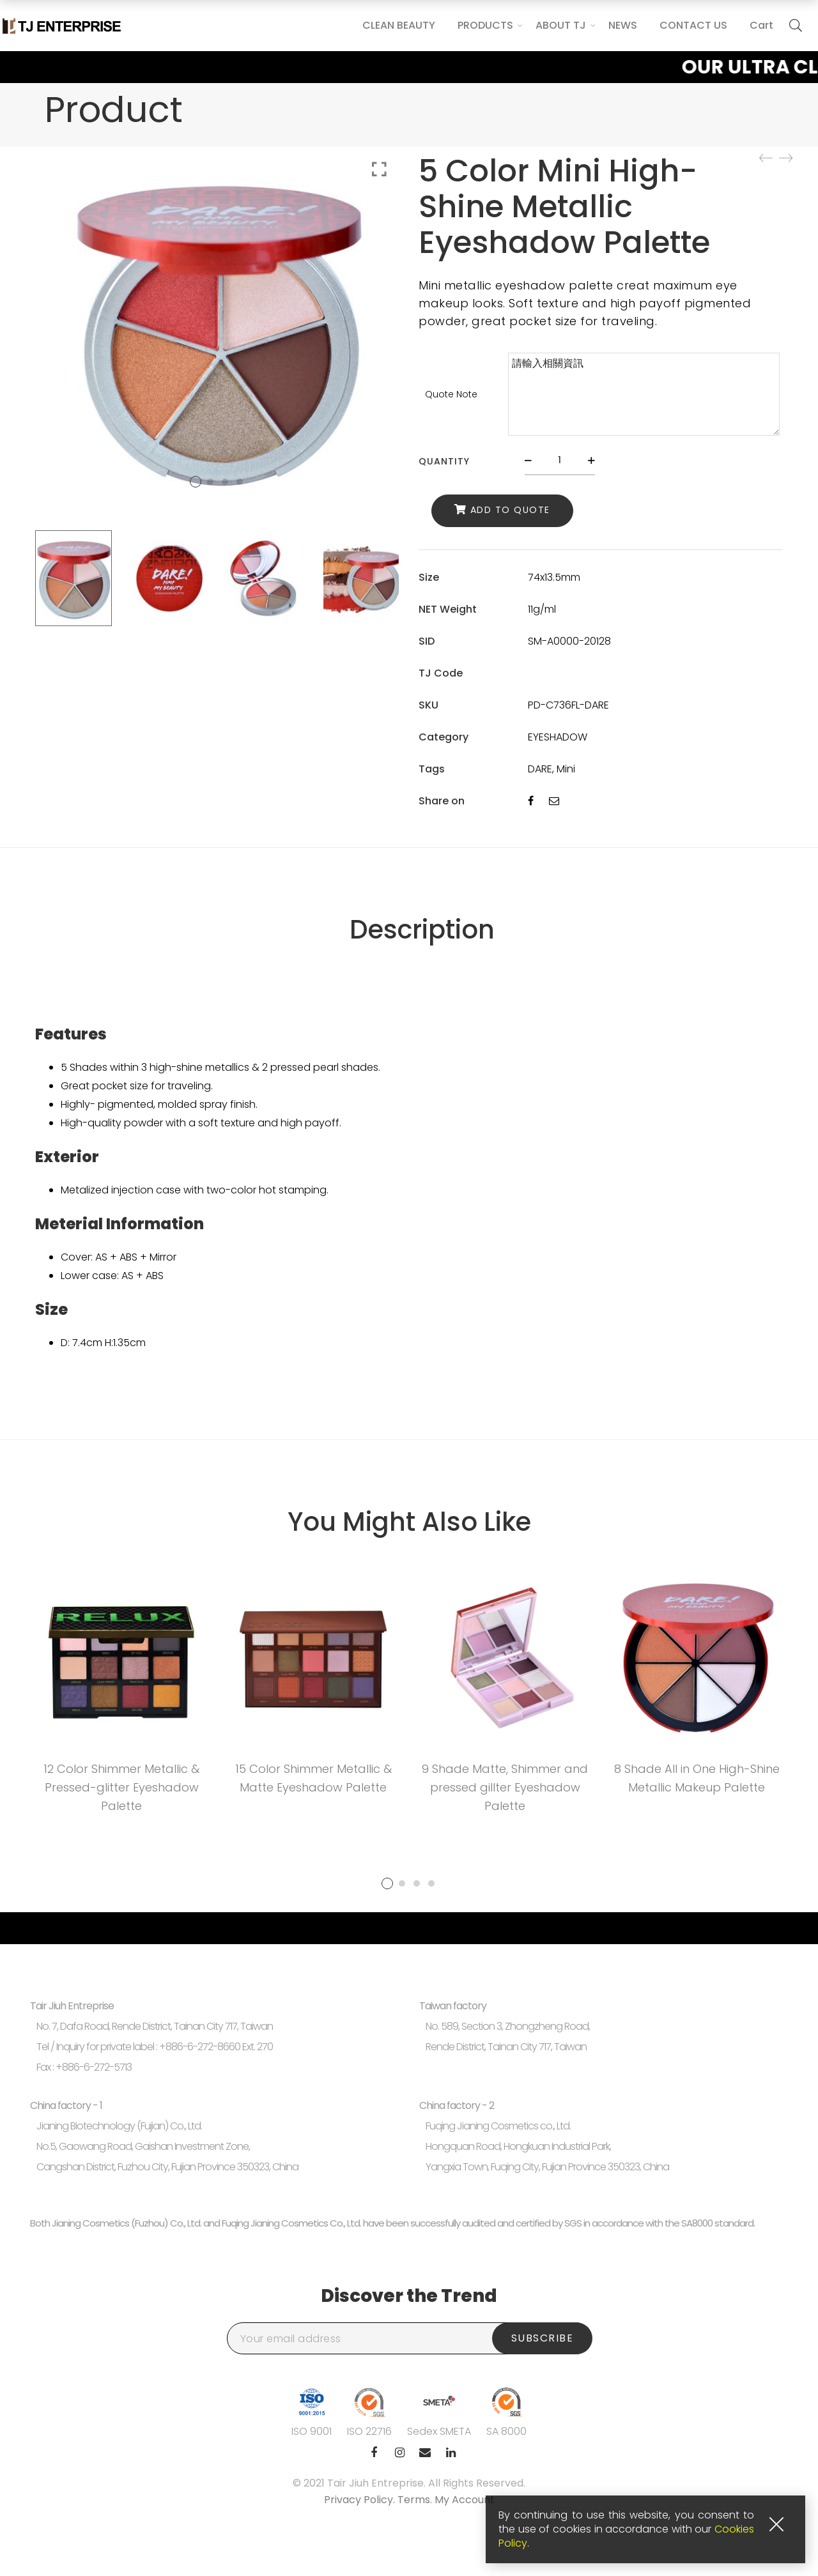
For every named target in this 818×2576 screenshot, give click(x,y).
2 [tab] (402, 1883)
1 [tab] (387, 1883)
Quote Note (451, 394)
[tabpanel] (121, 1696)
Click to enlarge (379, 169)
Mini (566, 769)
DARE (540, 769)
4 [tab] (431, 1883)
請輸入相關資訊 (644, 394)
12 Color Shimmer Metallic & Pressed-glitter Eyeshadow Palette (121, 1787)
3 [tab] (416, 1883)
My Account (465, 2499)
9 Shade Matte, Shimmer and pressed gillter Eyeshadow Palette (505, 1787)
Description (422, 929)
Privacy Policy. (360, 2499)
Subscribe (542, 2338)
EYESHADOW (557, 737)
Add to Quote (510, 509)
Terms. (416, 2499)
